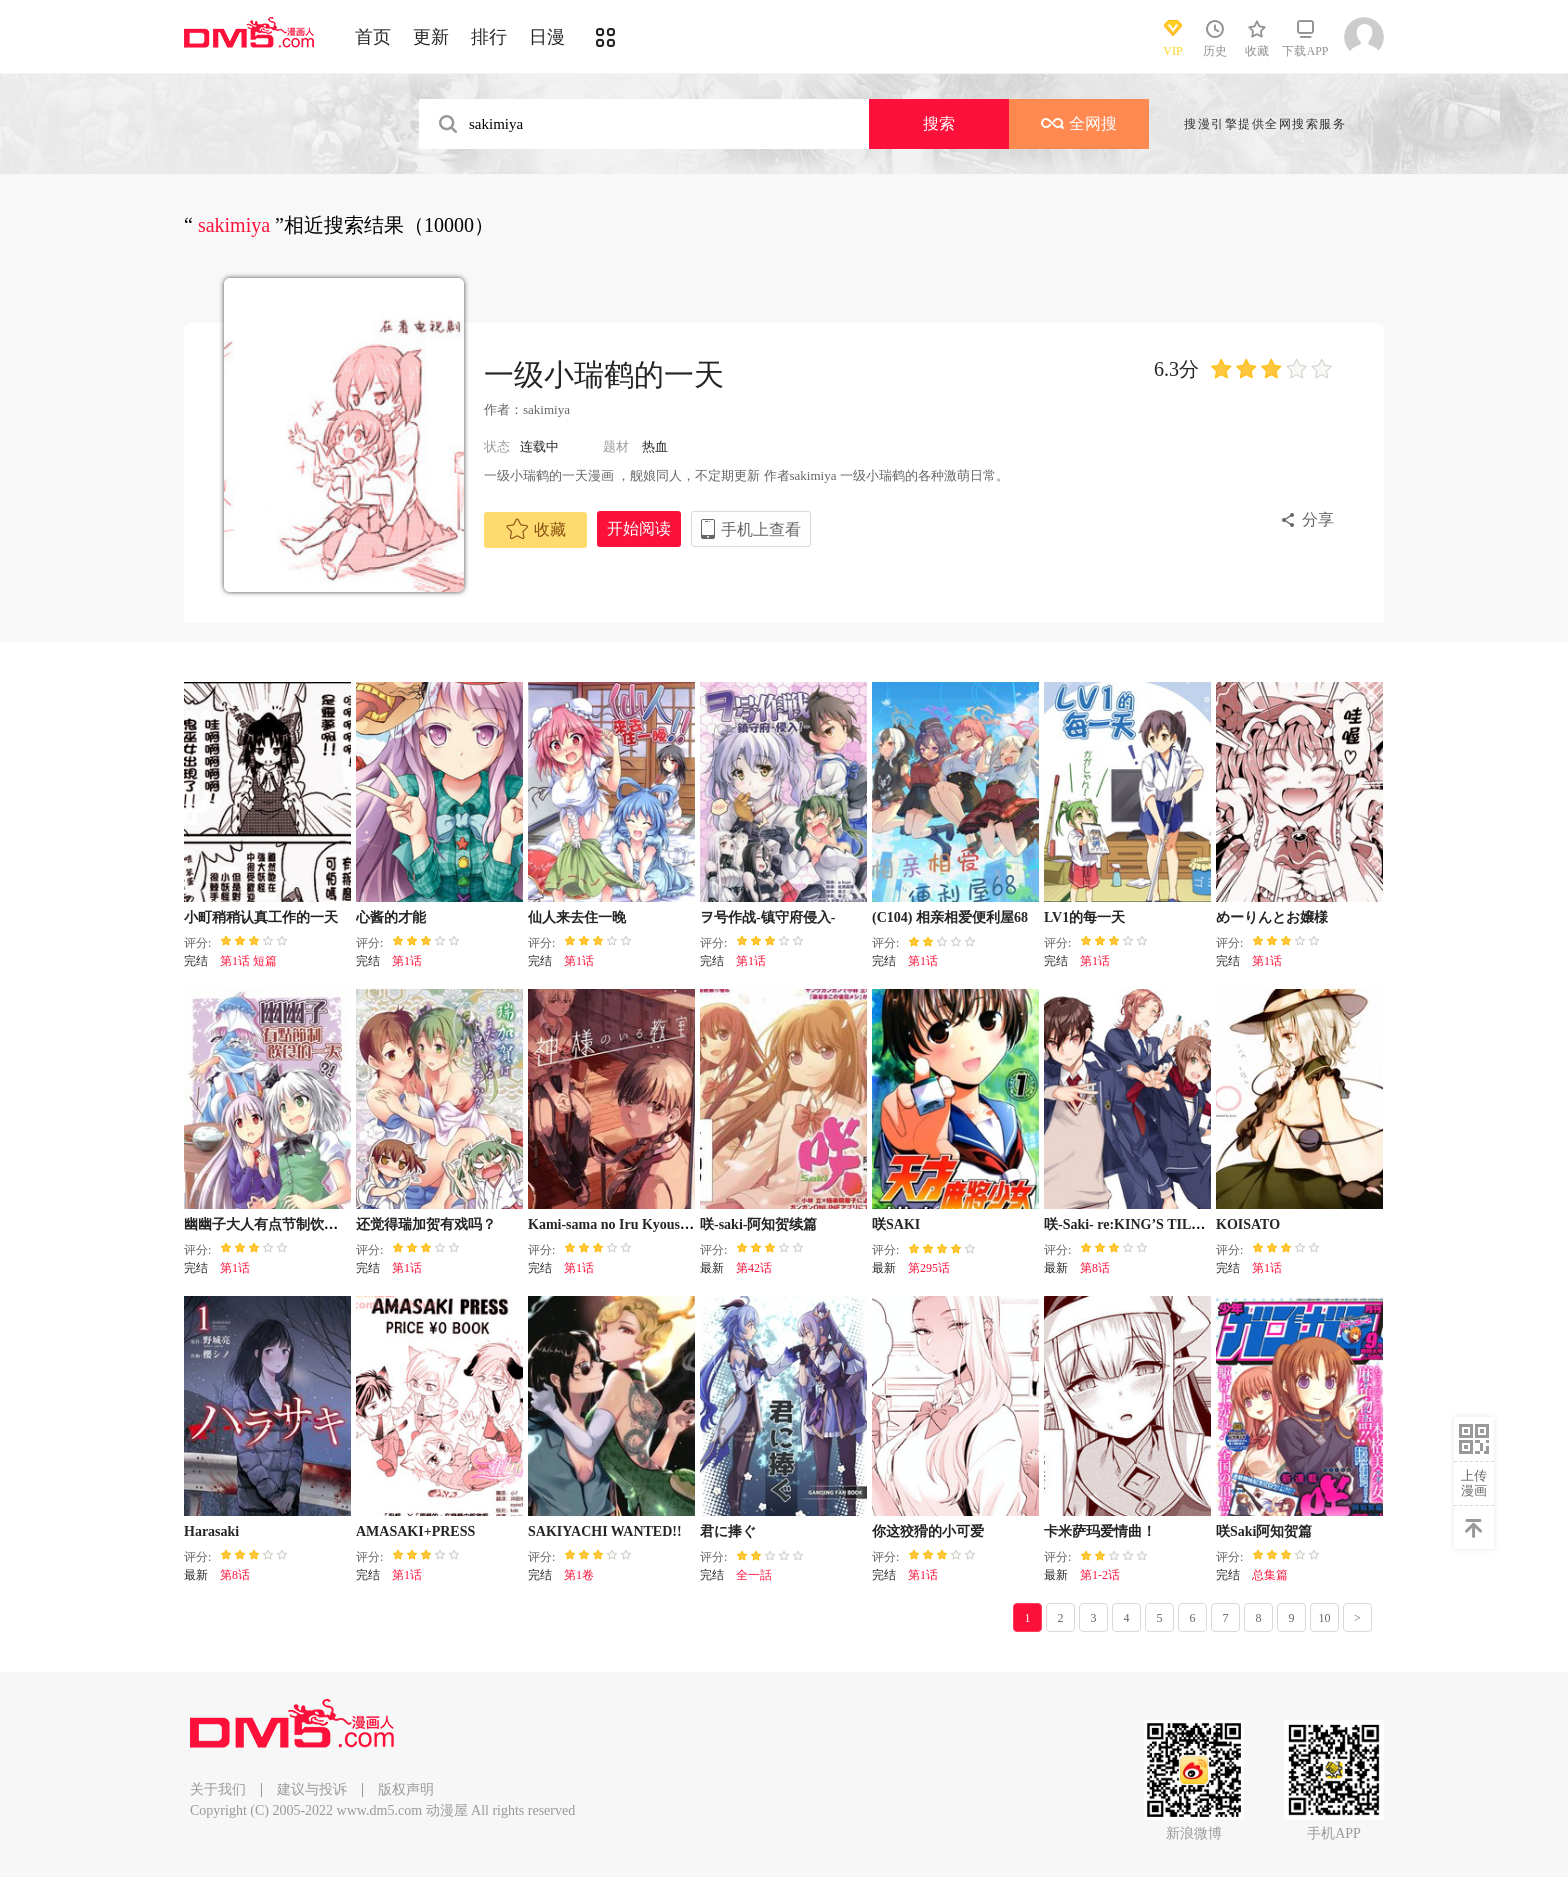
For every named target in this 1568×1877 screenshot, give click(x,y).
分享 (1318, 519)
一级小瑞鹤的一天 (604, 374)
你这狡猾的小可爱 (928, 1531)
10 (1325, 1618)
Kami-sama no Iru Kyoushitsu (619, 1224)
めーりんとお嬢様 (1272, 917)
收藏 (536, 529)
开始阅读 (639, 528)
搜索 (939, 123)
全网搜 (1079, 123)
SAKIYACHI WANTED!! (605, 1531)
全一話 (754, 1575)
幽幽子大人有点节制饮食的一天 (282, 1224)
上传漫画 (1474, 1483)
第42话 (754, 1268)
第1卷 (579, 1575)
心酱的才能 (391, 917)
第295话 (929, 1268)
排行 (489, 37)
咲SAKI (896, 1224)
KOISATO (1248, 1224)
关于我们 (218, 1789)
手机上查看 (761, 529)
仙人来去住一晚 (577, 917)
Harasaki (211, 1531)
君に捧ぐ (728, 1531)
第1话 (407, 961)
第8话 (1095, 1268)
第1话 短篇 (248, 961)
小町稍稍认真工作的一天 (261, 917)
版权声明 (406, 1789)
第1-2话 (1100, 1575)
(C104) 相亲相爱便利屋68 (950, 917)
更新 (431, 37)
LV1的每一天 (1084, 917)
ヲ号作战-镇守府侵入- (767, 917)
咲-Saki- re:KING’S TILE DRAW (1145, 1224)
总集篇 (1270, 1575)
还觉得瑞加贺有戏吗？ (426, 1224)
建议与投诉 (312, 1789)
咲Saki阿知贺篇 (1264, 1531)
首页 (373, 37)
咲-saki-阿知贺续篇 (758, 1224)
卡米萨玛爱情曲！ (1100, 1531)
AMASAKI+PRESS (415, 1531)
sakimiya (548, 409)
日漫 (547, 37)
